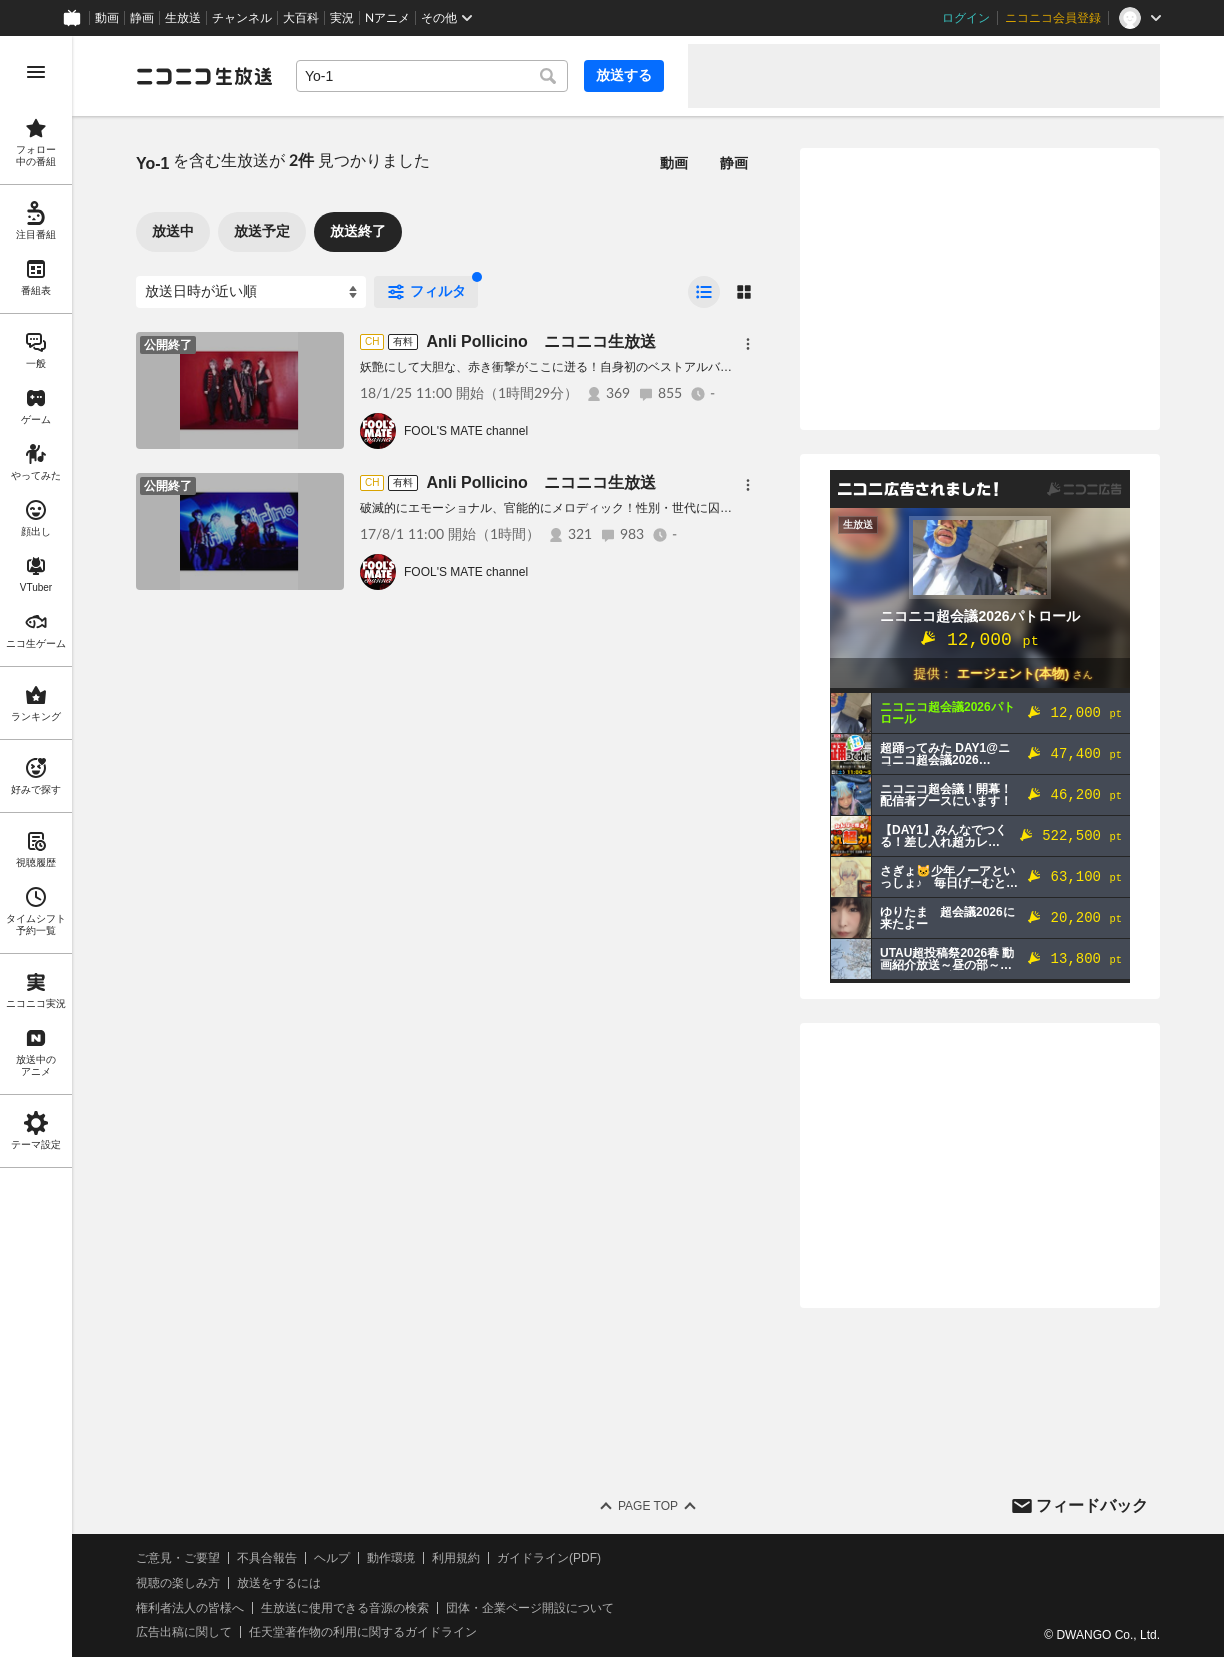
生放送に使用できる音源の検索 (345, 1608)
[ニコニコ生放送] (204, 76)
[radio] (704, 292)
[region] (36, 846)
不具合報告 (267, 1558)
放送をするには (279, 1583)
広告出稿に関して (184, 1632)
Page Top (648, 1506)
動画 (107, 18)
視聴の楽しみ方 (178, 1583)
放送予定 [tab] (262, 231)
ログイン (966, 18)
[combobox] (432, 76)
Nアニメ (387, 18)
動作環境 (391, 1558)
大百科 (301, 18)
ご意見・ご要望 (178, 1558)
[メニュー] (748, 344)
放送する (624, 75)
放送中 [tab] (173, 231)
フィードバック (1092, 1505)
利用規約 (456, 1558)
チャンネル (242, 18)
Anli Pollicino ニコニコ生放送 (540, 341)
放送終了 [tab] (358, 231)
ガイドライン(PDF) (549, 1558)
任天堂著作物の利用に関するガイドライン (363, 1632)
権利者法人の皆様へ (190, 1608)
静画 (142, 18)
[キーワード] (432, 76)
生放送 (183, 18)
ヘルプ (332, 1558)
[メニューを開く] (36, 72)
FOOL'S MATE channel (466, 431)
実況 (342, 18)
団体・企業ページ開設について (530, 1608)
